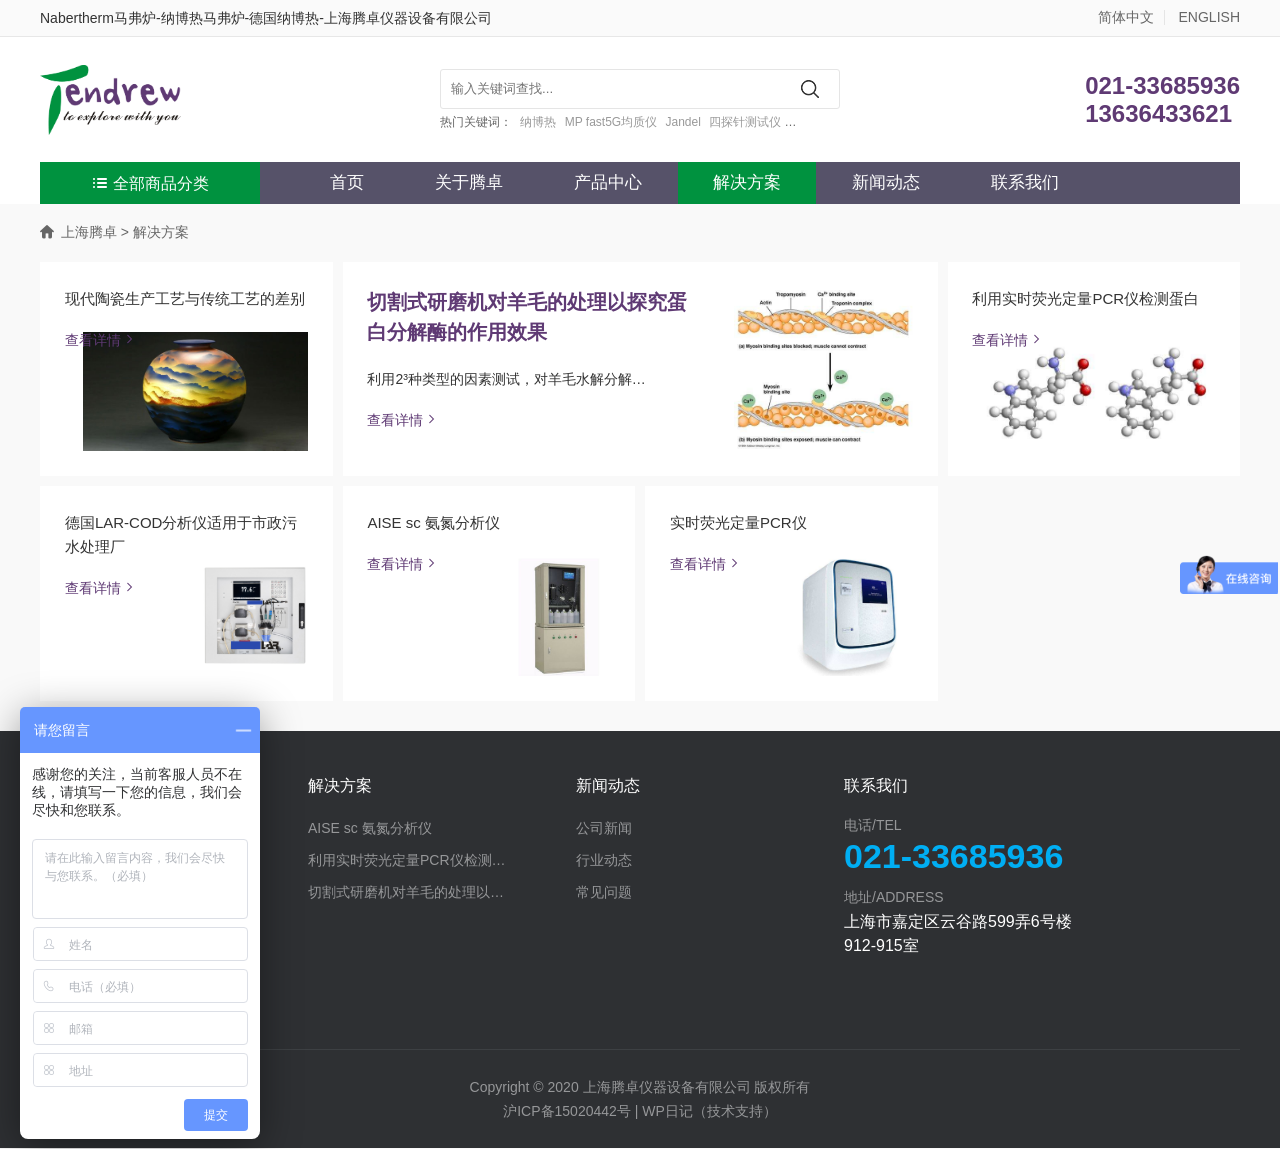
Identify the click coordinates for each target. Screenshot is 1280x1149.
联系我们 (1025, 182)
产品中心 (608, 182)
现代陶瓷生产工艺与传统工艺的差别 (185, 298)
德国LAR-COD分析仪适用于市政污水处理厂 (181, 535)
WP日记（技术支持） (709, 1112)
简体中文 (1126, 17)
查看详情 (101, 339)
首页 (347, 182)
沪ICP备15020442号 (567, 1112)
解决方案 (747, 182)
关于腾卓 (469, 182)
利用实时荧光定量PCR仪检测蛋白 (1086, 298)
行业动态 (604, 861)
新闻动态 (886, 182)
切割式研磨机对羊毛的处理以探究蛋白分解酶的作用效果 (528, 317)
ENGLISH (1209, 17)
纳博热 (538, 122)
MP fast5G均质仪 (611, 122)
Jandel (683, 122)
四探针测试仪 (745, 122)
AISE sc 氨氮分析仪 (434, 523)
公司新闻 (604, 829)
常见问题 (604, 893)
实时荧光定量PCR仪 (738, 523)
